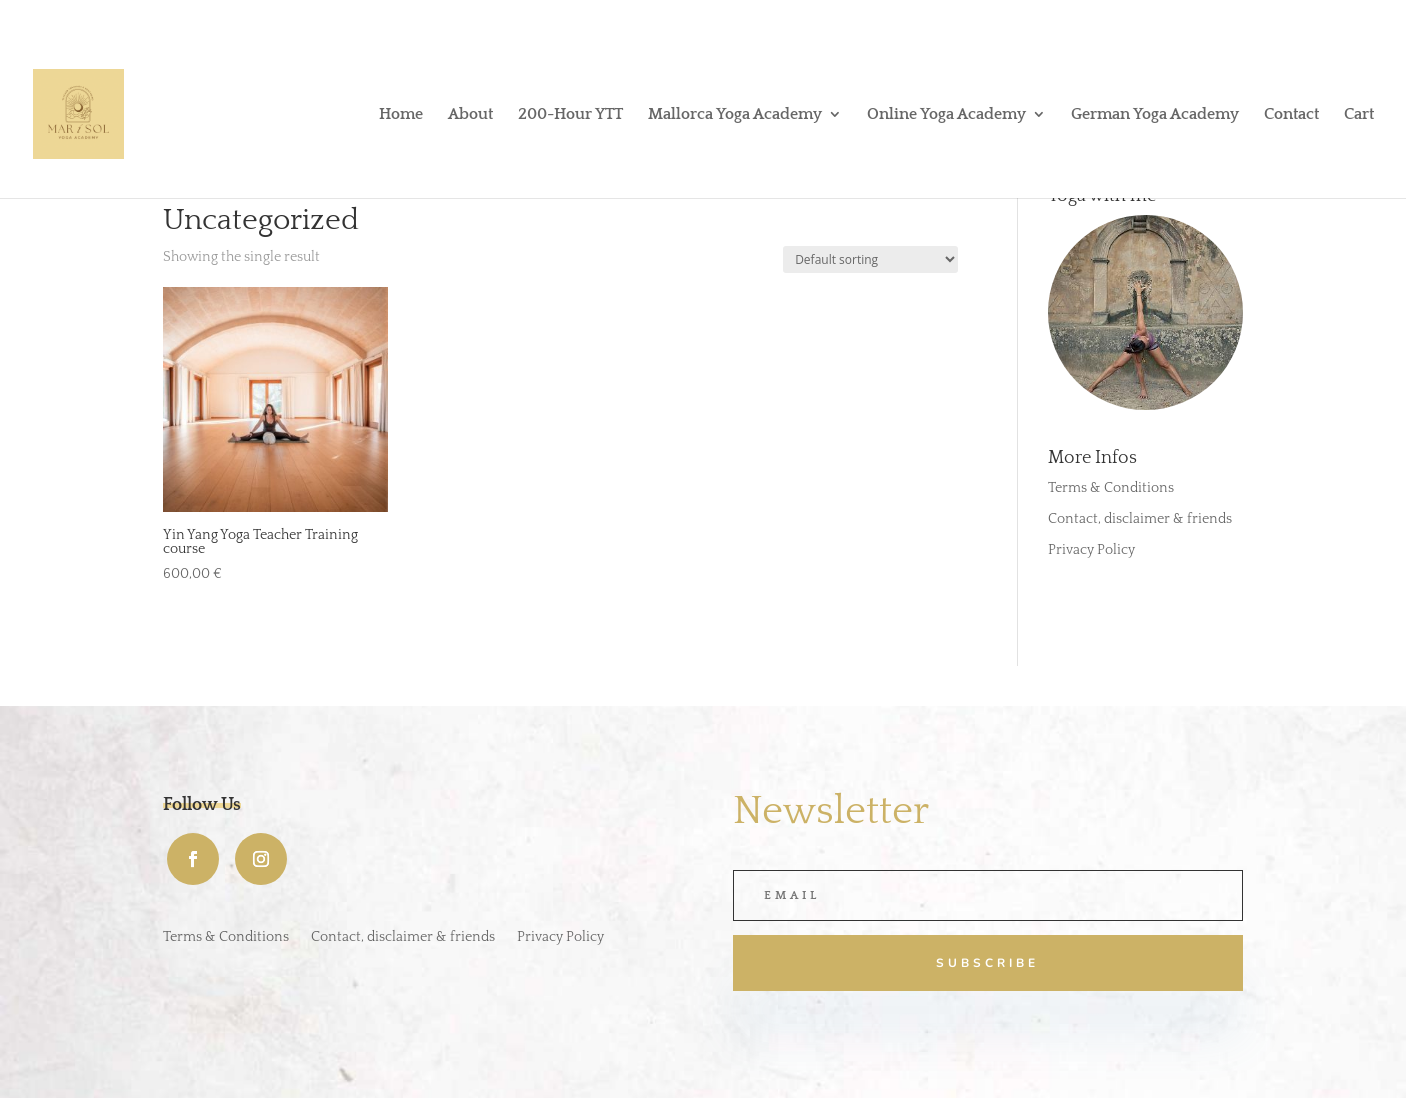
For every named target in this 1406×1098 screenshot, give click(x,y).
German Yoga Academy (1155, 115)
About (470, 115)
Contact (1291, 115)
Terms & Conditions (1111, 488)
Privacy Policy (1091, 550)
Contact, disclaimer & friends (1140, 519)
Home (401, 115)
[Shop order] (870, 259)
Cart (1359, 115)
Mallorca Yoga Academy (735, 115)
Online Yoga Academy (946, 115)
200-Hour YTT (570, 115)
